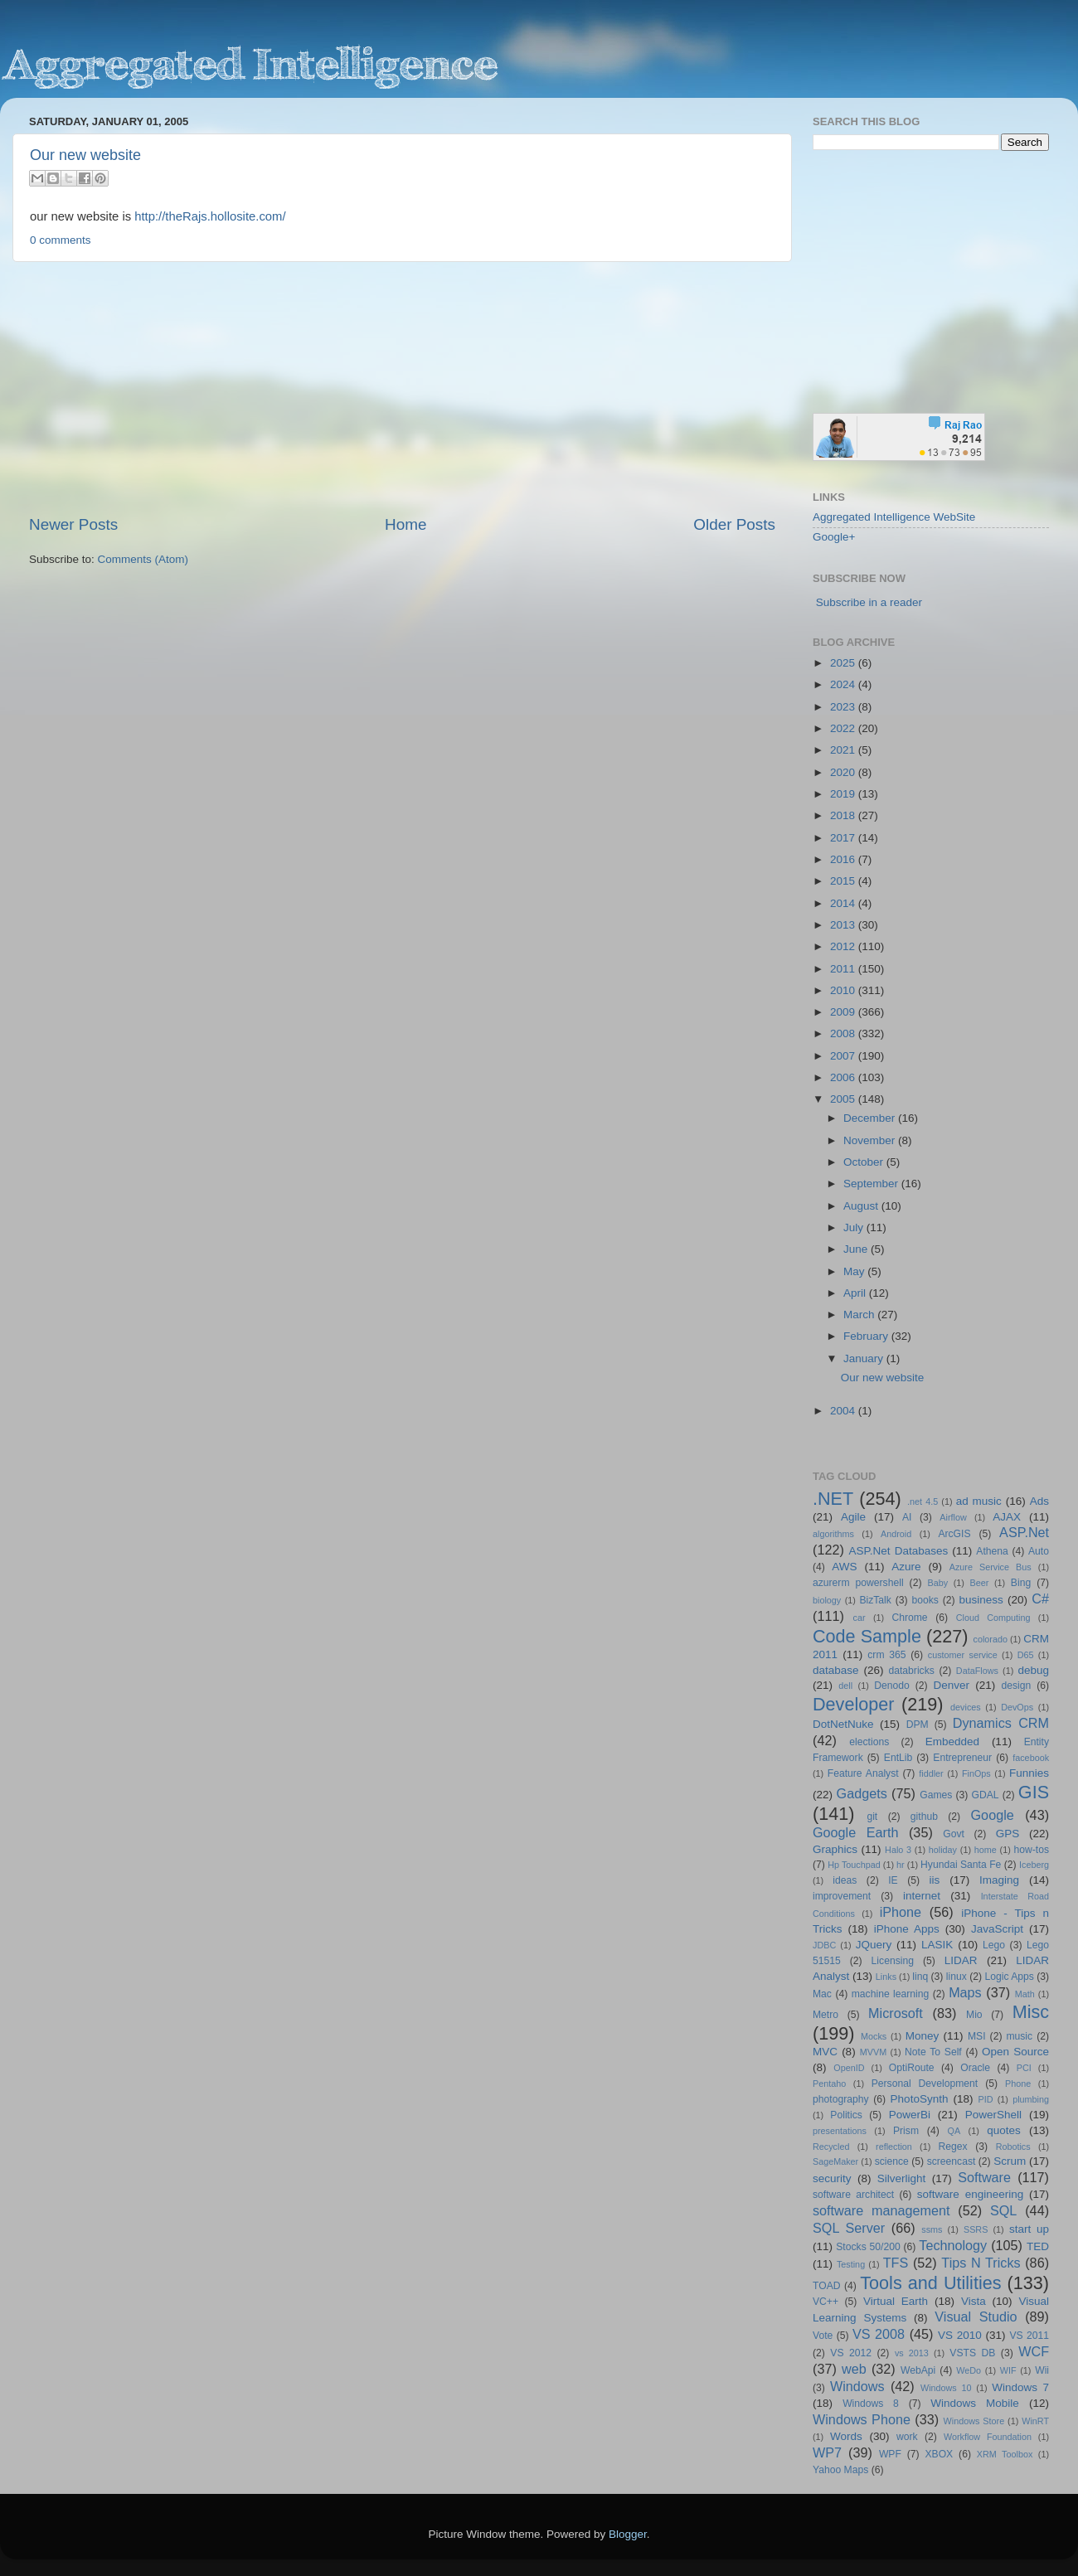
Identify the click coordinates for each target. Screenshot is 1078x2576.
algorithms (833, 1534)
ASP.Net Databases (899, 1551)
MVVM (873, 2052)
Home (405, 524)
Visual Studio (976, 2316)
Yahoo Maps (840, 2470)
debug (1033, 1670)
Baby (937, 1583)
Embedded (952, 1741)
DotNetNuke (843, 1724)
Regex (953, 2146)
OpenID (848, 2068)
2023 (844, 707)
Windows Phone (861, 2419)
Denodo (892, 1685)
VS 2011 (1029, 2335)
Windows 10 (946, 2388)
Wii (1042, 2370)
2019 (844, 794)
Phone (1018, 2083)
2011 (844, 969)
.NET (833, 1498)
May (855, 1271)
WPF (890, 2454)
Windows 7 (1020, 2387)
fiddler (931, 1773)
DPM (917, 1724)
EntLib (898, 1757)
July (855, 1227)
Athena (992, 1551)
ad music (979, 1501)
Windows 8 (870, 2403)
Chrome (909, 1617)
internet (921, 1896)
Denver (951, 1685)
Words (846, 2436)
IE (892, 1880)
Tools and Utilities (930, 2283)
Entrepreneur (962, 1757)
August (862, 1206)
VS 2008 (878, 2333)
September (872, 1183)
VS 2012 (851, 2353)
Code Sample (867, 1636)
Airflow (953, 1517)
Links (886, 1977)
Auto (1038, 1551)
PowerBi (909, 2114)
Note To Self (933, 2052)
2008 (844, 1033)
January (864, 1358)
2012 (844, 946)
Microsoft (895, 2013)
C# (1040, 1598)
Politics (846, 2115)
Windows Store (974, 2421)
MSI (977, 2036)
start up (1029, 2229)
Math (1025, 1994)
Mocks (873, 2036)
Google (992, 1814)
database (836, 1670)
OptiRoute (912, 2068)
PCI (1024, 2068)
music (1019, 2036)
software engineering (970, 2194)
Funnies (1029, 1773)
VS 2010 (960, 2335)
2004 (844, 1410)
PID (985, 2099)
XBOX (939, 2454)
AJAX (1007, 1517)
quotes (1004, 2130)
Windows (857, 2386)
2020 (844, 772)
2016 (844, 859)
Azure (905, 1566)
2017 (844, 838)
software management (881, 2210)
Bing (1021, 1583)
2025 (844, 663)
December (870, 1118)
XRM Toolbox (1005, 2454)
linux (956, 1976)
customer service (963, 1655)
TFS (896, 2262)
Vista (973, 2301)
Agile (853, 1517)
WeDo (968, 2370)
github (924, 1816)
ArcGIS (954, 1534)
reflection (894, 2147)
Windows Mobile (974, 2403)
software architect (853, 2194)
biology (827, 1600)
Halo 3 (898, 1850)
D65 (1025, 1655)
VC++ (825, 2301)
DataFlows (977, 1671)
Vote (823, 2335)
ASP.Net (1024, 1532)
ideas (845, 1880)
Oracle (975, 2068)
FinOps (976, 1773)
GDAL (985, 1795)
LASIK (937, 1944)
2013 (844, 925)
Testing (851, 2264)
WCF (1033, 2351)
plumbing (1030, 2099)
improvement (842, 1896)
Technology (953, 2245)
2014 (844, 903)
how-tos (1032, 1850)
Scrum (1009, 2161)
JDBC (824, 1945)
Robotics (1013, 2147)
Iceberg (1034, 1865)
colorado (991, 1639)
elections (869, 1742)
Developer (853, 1704)
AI (906, 1517)
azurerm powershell (858, 1583)
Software (984, 2177)
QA (954, 2131)
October (864, 1162)
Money (923, 2036)
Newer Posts (73, 524)
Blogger (628, 2534)
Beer (979, 1583)
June (857, 1249)
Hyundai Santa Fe (960, 1864)
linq (920, 1976)
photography (841, 2099)
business (981, 1600)
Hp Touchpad (854, 1865)
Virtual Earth (895, 2301)
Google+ (834, 537)
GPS (1008, 1833)
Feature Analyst (863, 1773)
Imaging (999, 1880)
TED (1038, 2246)
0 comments (60, 240)
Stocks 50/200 (868, 2247)
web (854, 2368)
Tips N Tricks (980, 2262)
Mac (822, 1994)
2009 (844, 1012)
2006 (844, 1077)
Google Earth (855, 1832)
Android (896, 1534)
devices (965, 1707)
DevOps (1017, 1707)
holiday (943, 1850)
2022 (844, 728)
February (867, 1336)
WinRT (1035, 2421)
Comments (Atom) (143, 559)
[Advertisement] (402, 388)
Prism (906, 2131)
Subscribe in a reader (869, 602)
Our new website (85, 155)
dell (845, 1686)
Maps (965, 1992)
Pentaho (829, 2083)
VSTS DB (972, 2353)
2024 (844, 684)
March (860, 1314)
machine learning (891, 1994)
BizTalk (875, 1600)
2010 (844, 990)
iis (935, 1880)
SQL (1003, 2210)
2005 (844, 1099)
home (985, 1850)
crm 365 (886, 1655)
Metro (825, 2015)
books (924, 1600)
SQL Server (849, 2227)
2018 (844, 815)
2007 (844, 1056)
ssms (931, 2229)
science (892, 2161)
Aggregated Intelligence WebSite (894, 517)
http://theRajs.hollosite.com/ (209, 216)
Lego (994, 1945)
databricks (911, 1670)
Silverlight (901, 2178)
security (832, 2178)
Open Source (1015, 2051)
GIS (1033, 1792)
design (1017, 1685)
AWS (844, 1566)
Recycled (831, 2147)
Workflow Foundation (988, 2437)
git (872, 1816)
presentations (840, 2131)
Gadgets (862, 1793)
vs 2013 (912, 2353)
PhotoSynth (920, 2099)
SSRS (976, 2229)
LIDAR (961, 1960)
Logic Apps (1008, 1976)
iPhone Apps (907, 1929)
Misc (1030, 2011)
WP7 (827, 2452)
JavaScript (997, 1929)
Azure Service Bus (990, 1567)
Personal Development (925, 2083)
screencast (951, 2161)
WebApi (918, 2370)
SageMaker (835, 2161)
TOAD (827, 2286)
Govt (953, 1834)
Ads (1039, 1501)
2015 (844, 881)
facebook (1030, 1758)
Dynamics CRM (1001, 1722)
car (859, 1618)
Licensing (893, 1961)
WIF (1008, 2370)
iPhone (900, 1911)
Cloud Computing (993, 1618)
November (870, 1140)
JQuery (874, 1944)
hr (900, 1865)
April (856, 1293)
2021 (844, 750)
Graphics (835, 1849)
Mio (974, 2015)
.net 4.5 (922, 1501)
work (907, 2437)
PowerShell (993, 2114)
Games (936, 1795)
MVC (825, 2051)
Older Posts (734, 524)
